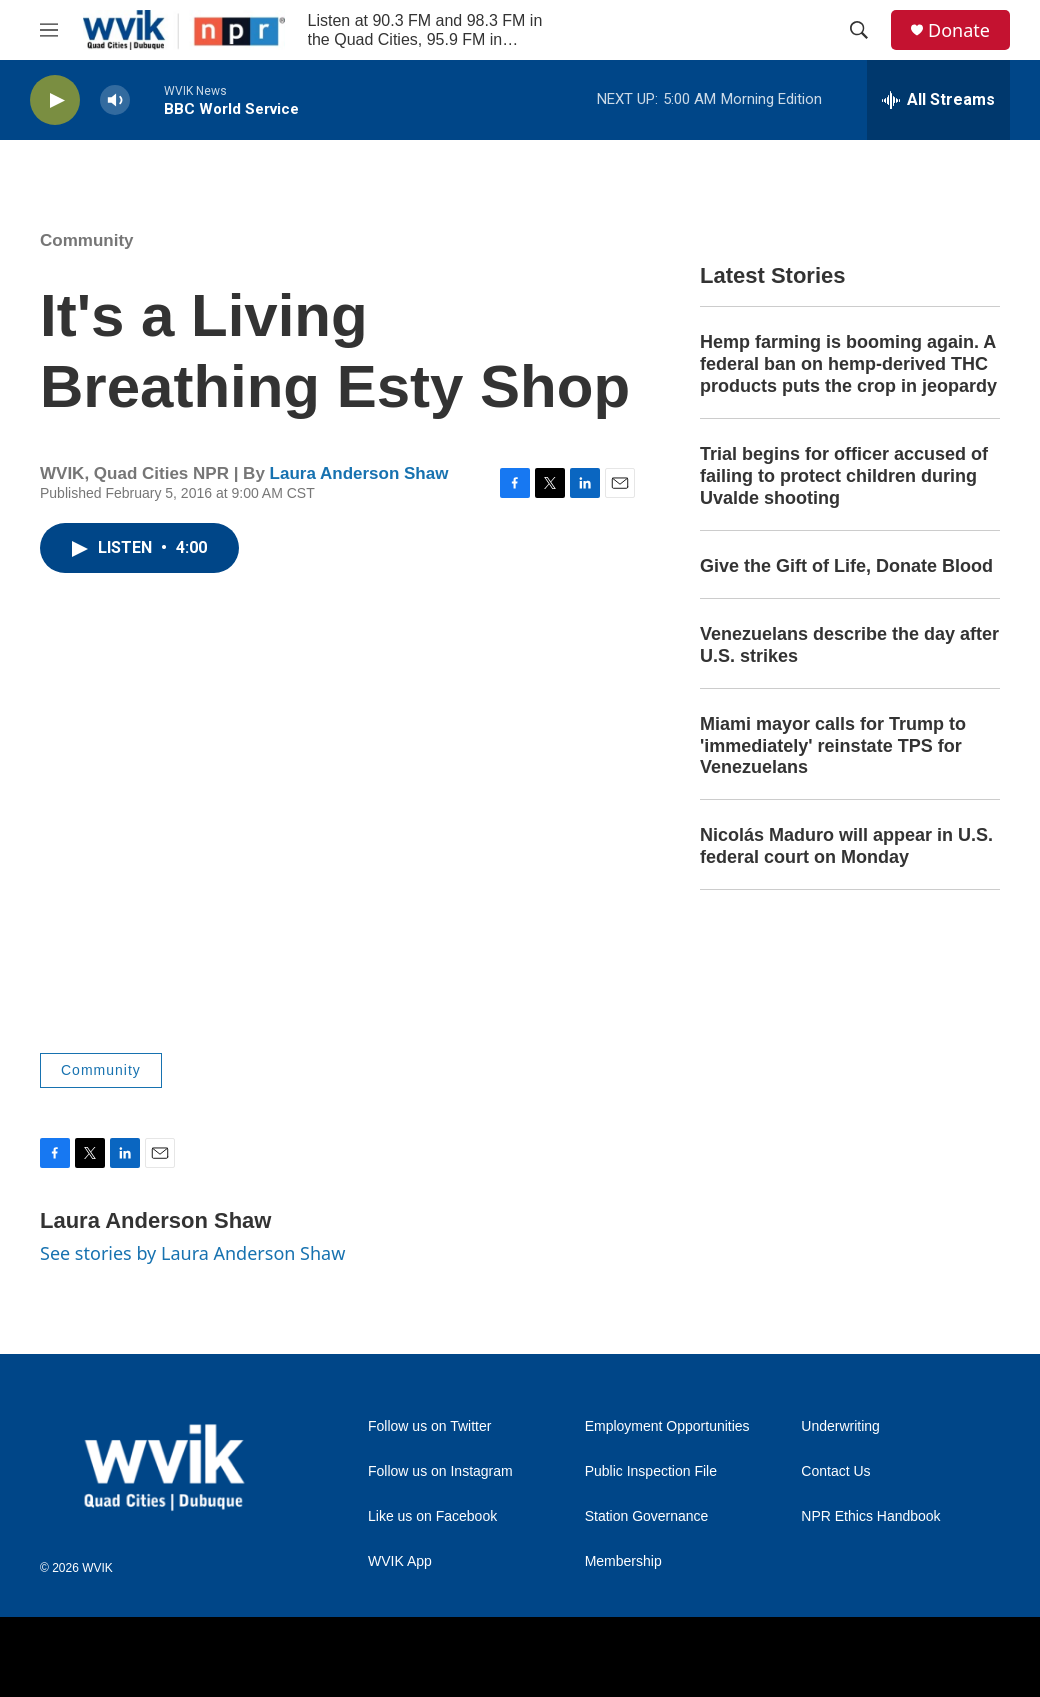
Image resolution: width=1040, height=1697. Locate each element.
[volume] (115, 100)
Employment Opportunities (667, 1426)
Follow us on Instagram (440, 1471)
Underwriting (840, 1426)
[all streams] (938, 100)
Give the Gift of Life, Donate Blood (846, 566)
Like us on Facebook (432, 1516)
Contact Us (835, 1471)
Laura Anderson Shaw (359, 473)
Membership (623, 1561)
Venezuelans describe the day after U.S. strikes (849, 645)
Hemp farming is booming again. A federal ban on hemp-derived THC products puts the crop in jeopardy (848, 364)
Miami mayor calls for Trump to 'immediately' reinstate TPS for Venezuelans (833, 746)
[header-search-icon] (859, 30)
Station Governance (647, 1516)
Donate (959, 30)
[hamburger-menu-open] (49, 30)
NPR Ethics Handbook (870, 1516)
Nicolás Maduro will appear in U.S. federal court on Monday (846, 846)
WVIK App (400, 1561)
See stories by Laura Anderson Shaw (192, 1253)
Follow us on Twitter (429, 1426)
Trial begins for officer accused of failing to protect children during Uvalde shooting (844, 476)
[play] (55, 100)
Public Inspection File (651, 1471)
